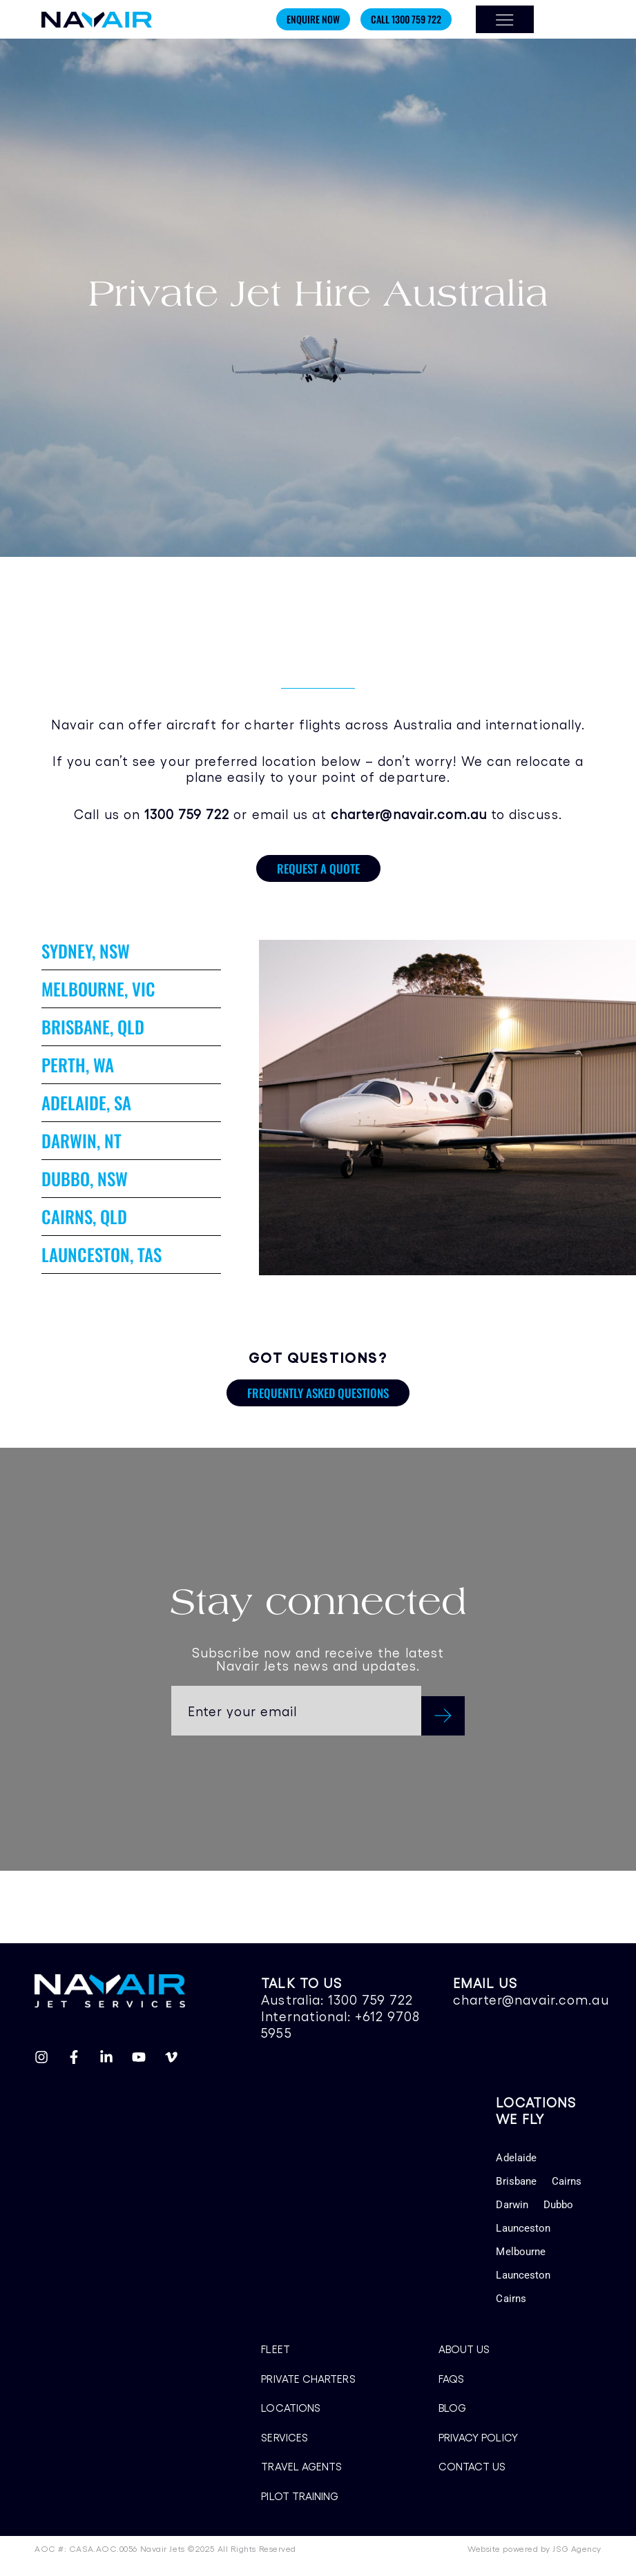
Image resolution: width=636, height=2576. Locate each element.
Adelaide (516, 2158)
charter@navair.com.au (531, 1999)
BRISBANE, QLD (92, 1026)
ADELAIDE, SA (86, 1102)
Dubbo (558, 2205)
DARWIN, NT (81, 1140)
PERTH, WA (77, 1064)
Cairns (566, 2181)
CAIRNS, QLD (84, 1216)
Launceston (523, 2228)
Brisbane (516, 2181)
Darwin (512, 2205)
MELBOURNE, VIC (98, 988)
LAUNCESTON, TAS (101, 1254)
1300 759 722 (371, 1999)
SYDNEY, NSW (85, 950)
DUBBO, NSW (84, 1178)
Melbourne (521, 2251)
